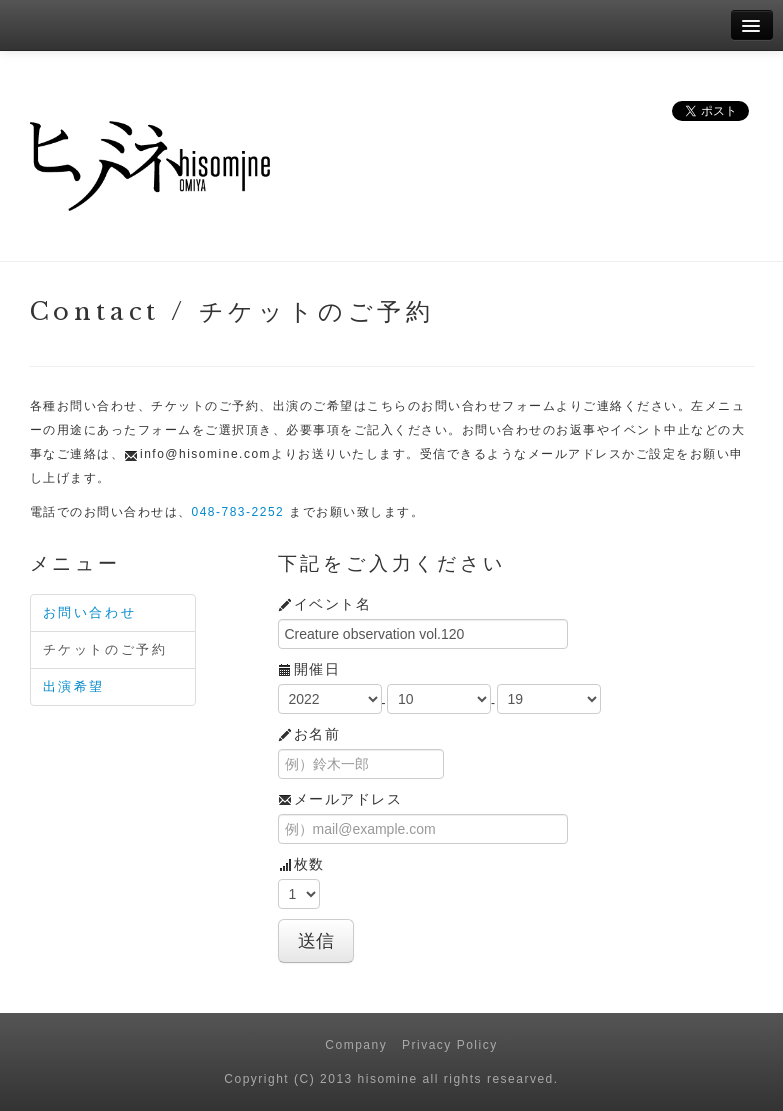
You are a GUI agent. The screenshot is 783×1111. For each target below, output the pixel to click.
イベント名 (325, 604)
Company (356, 1045)
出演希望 (74, 686)
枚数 (301, 864)
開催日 (309, 669)
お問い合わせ (90, 612)
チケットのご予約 (105, 649)
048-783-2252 (238, 512)
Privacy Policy (450, 1045)
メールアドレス (340, 799)
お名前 (309, 734)
